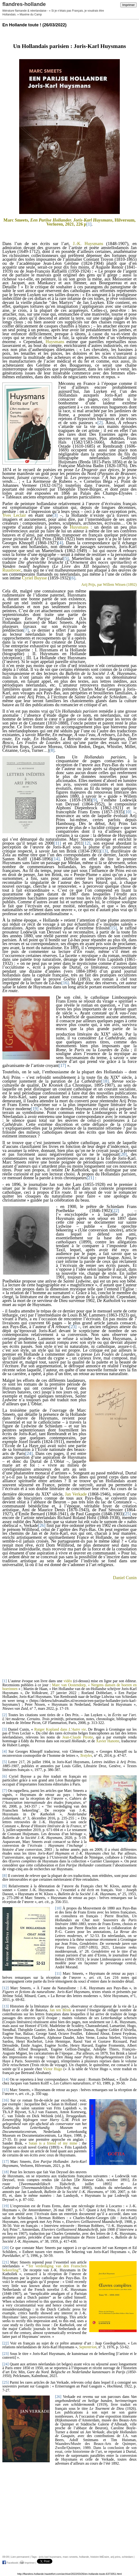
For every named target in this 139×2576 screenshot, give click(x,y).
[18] (105, 1081)
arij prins (116, 2556)
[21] (90, 1177)
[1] (89, 224)
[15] (113, 927)
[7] (26, 630)
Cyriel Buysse (34, 577)
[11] (57, 843)
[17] (62, 1065)
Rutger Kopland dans (60, 1729)
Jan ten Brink (60, 2010)
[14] (56, 858)
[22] (115, 1210)
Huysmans (54, 341)
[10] (127, 811)
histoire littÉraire (99, 2556)
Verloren (54, 224)
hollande (84, 2556)
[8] (51, 750)
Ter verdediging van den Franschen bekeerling (44, 2268)
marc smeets (70, 2556)
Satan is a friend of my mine (53, 2143)
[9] (94, 799)
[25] (127, 1513)
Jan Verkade (76, 1494)
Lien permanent (20, 2556)
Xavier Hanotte (107, 1741)
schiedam (127, 2556)
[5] (66, 558)
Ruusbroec (11, 570)
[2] (100, 422)
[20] (123, 1154)
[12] (86, 843)
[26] (41, 1525)
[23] (72, 1326)
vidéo (68, 1681)
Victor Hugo (52, 2069)
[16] (65, 982)
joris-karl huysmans (50, 2556)
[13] (104, 850)
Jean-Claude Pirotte (77, 1737)
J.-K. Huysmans (88, 243)
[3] (55, 515)
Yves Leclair (14, 515)
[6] (72, 577)
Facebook (10, 2562)
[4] (60, 542)
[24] (29, 1453)
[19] (34, 1108)
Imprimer (128, 5)
